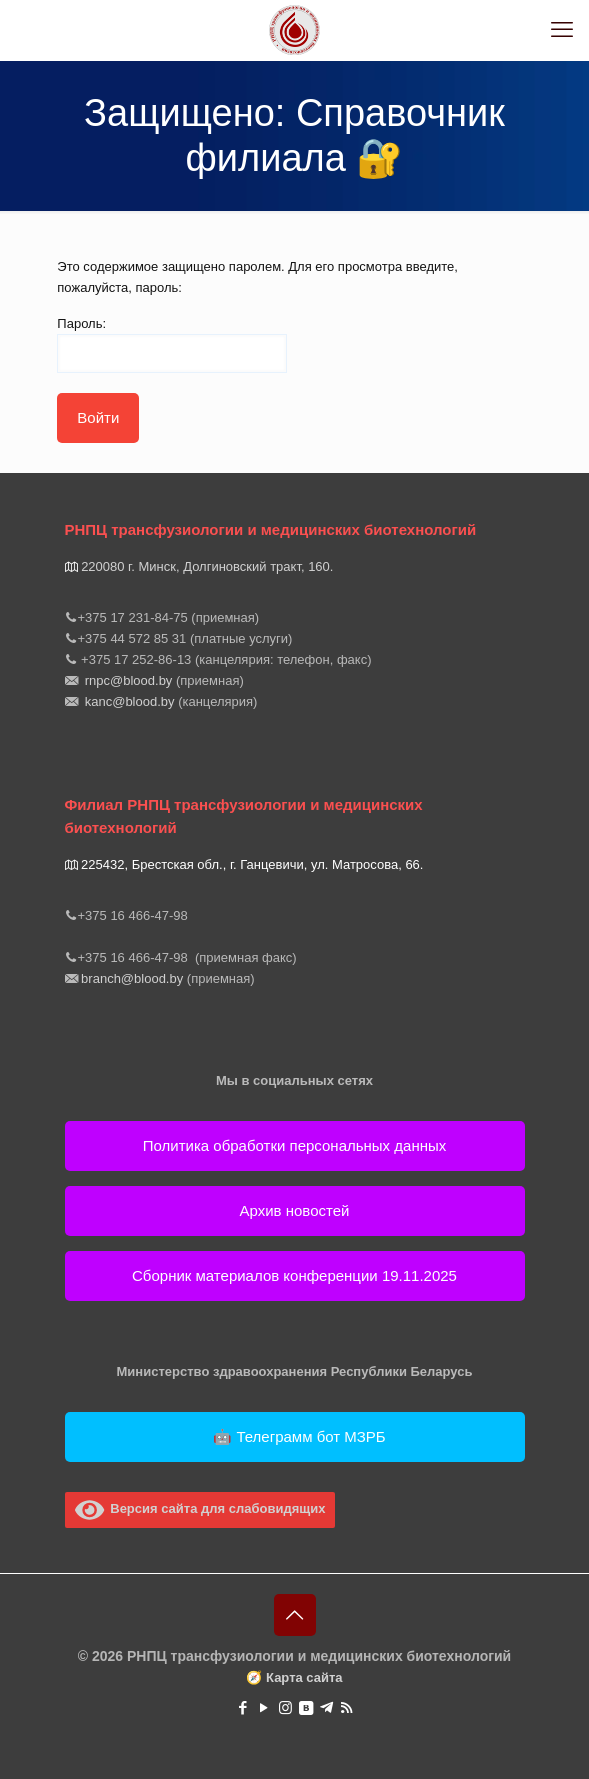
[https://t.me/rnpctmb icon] (326, 1707)
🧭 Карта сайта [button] (294, 1677)
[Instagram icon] (285, 1707)
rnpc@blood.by (128, 680)
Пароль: (172, 344)
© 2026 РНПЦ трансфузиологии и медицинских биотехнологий (294, 1656)
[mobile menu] (562, 30)
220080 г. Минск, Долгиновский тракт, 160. (209, 566)
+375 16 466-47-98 (135, 915)
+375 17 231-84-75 (133, 617)
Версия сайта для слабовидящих (200, 1508)
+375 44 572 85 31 (132, 638)
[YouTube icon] (264, 1707)
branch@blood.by (132, 978)
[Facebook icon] (243, 1707)
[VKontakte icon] (306, 1707)
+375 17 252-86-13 (135, 659)
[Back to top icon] (295, 1615)
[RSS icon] (346, 1707)
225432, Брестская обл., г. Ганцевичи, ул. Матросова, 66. (246, 864)
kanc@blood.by (129, 701)
